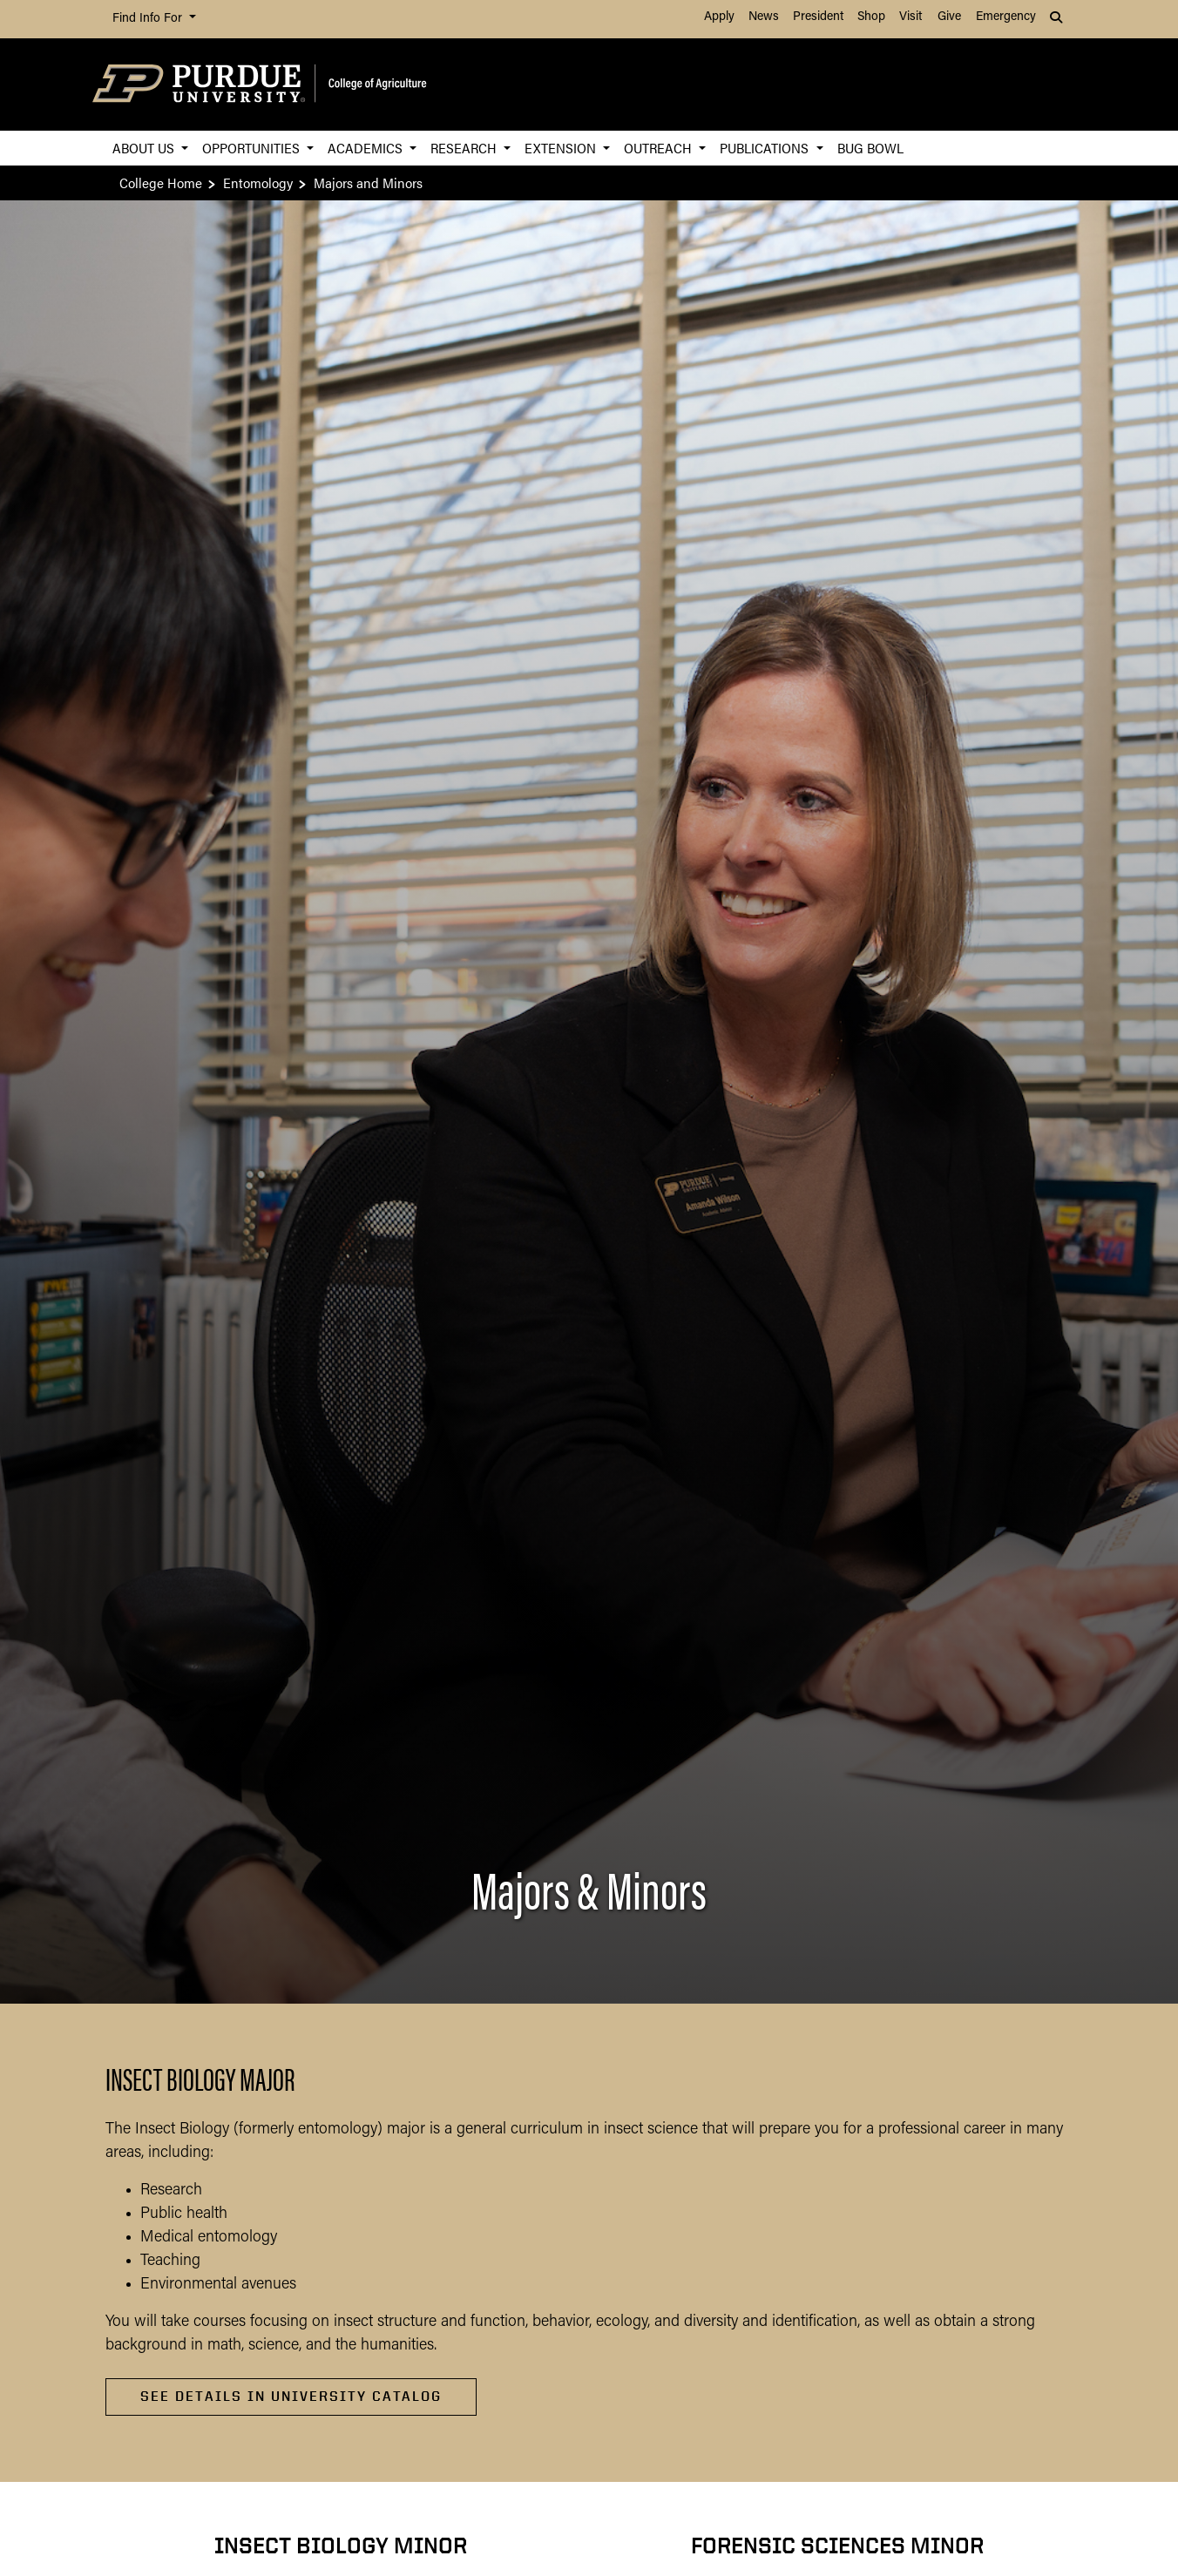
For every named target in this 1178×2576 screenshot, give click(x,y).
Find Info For (149, 18)
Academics (367, 148)
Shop (871, 17)
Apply (719, 17)
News (763, 17)
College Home (160, 182)
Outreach (659, 148)
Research (465, 148)
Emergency (1006, 17)
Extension (562, 148)
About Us (145, 148)
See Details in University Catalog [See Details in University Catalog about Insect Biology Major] (291, 2396)
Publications (766, 148)
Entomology (258, 182)
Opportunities (252, 148)
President (818, 17)
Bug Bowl (870, 148)
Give (949, 17)
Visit (910, 17)
